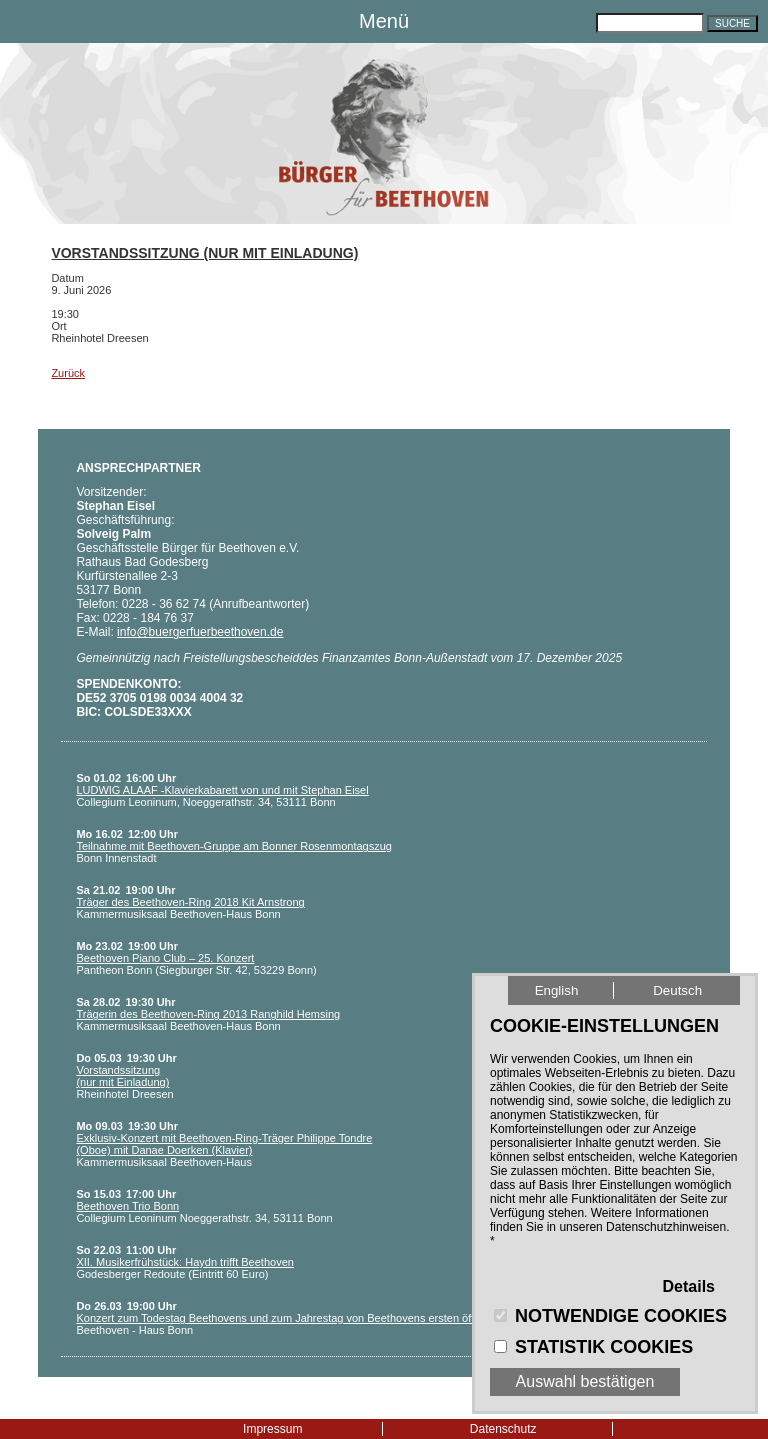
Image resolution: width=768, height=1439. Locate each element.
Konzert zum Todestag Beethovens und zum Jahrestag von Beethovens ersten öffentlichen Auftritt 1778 (327, 1318)
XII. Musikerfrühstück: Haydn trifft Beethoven (184, 1262)
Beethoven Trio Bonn (127, 1206)
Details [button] (689, 1286)
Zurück (68, 373)
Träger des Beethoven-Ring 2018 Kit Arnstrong (190, 902)
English (557, 990)
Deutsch (677, 990)
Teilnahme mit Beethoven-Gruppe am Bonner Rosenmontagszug (234, 846)
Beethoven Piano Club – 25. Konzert (165, 958)
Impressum (272, 1429)
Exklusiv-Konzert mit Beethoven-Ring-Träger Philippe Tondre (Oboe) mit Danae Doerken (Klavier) (224, 1144)
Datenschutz (503, 1429)
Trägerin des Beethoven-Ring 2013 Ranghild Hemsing (208, 1014)
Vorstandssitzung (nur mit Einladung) (204, 253)
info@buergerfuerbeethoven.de (200, 632)
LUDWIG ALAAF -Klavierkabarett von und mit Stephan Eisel (222, 790)
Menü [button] (384, 21)
